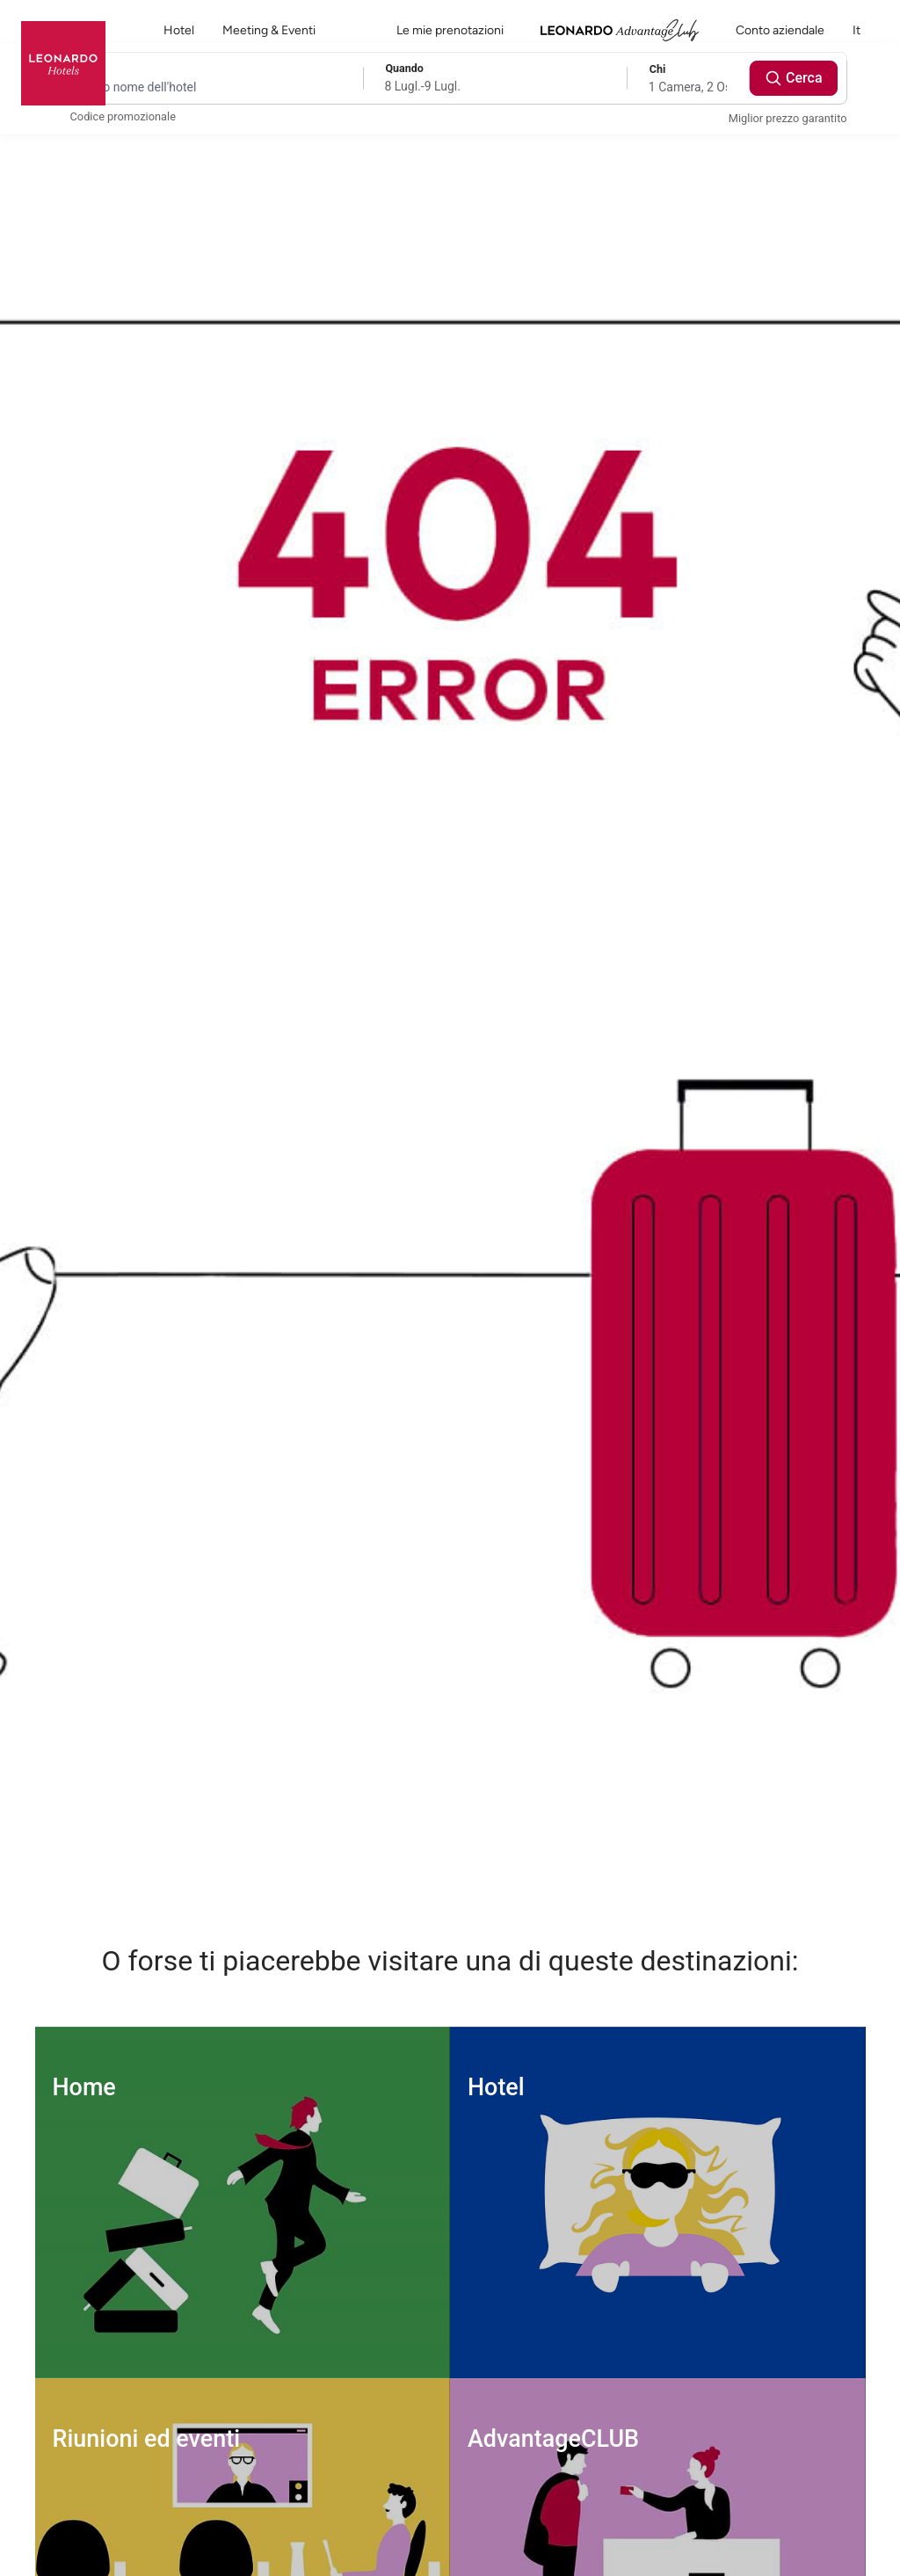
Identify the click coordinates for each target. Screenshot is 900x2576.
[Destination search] (204, 87)
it (866, 30)
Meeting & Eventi (269, 30)
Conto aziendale (780, 30)
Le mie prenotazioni (450, 30)
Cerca (794, 78)
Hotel (178, 30)
